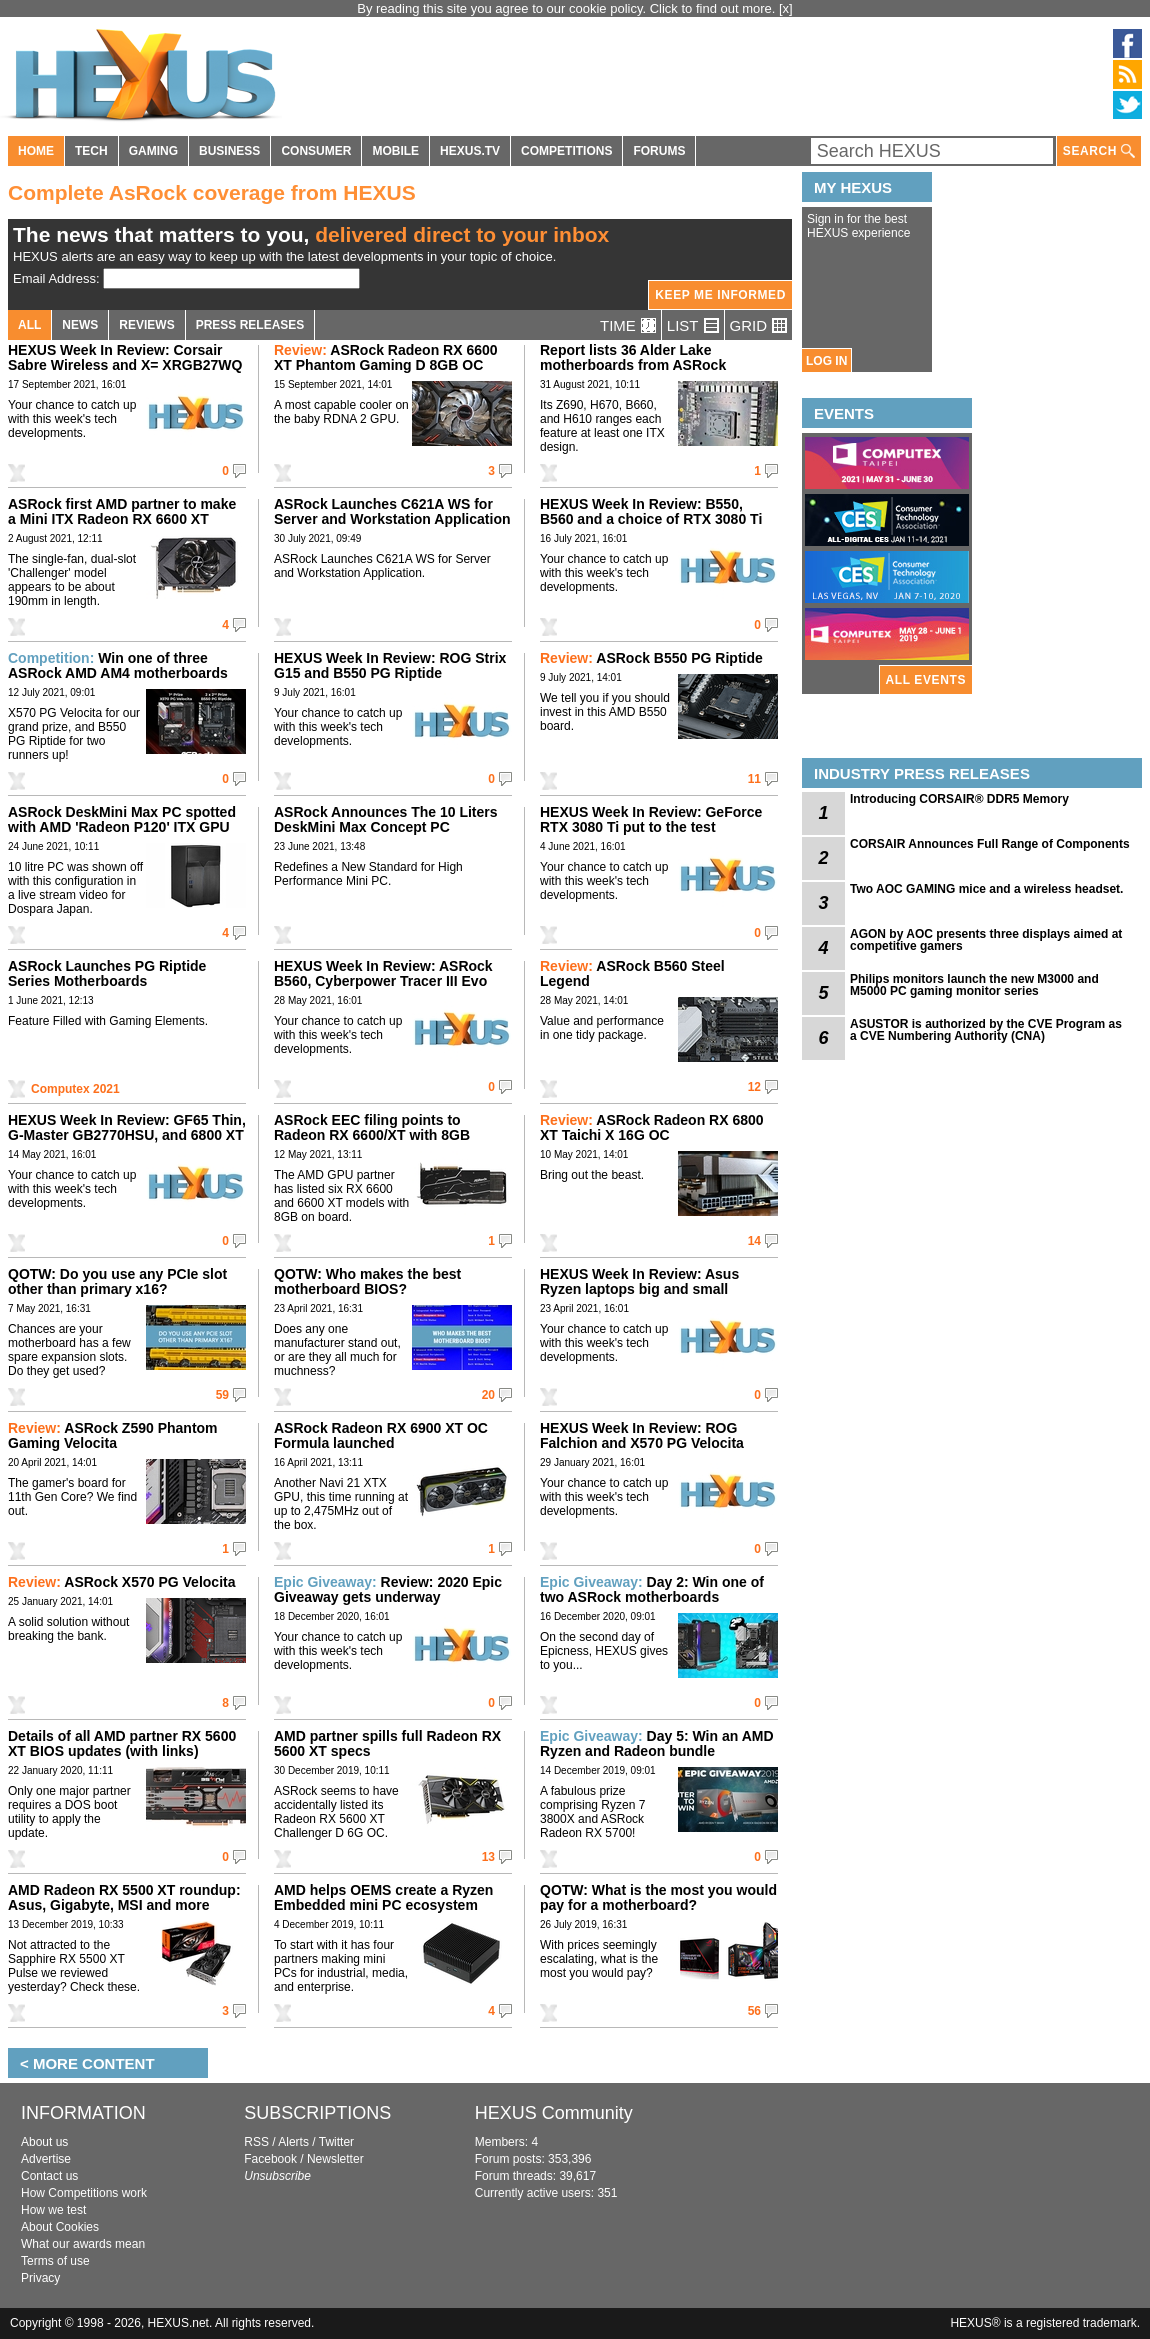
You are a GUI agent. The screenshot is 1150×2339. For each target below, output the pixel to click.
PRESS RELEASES (250, 325)
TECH (91, 151)
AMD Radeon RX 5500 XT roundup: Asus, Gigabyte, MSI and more (124, 1897)
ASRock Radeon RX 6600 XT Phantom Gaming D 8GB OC (386, 357)
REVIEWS (146, 325)
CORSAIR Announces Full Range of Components (990, 844)
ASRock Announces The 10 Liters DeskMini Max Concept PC (386, 819)
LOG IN (826, 361)
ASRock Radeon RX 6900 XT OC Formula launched (381, 1435)
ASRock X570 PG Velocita (121, 1582)
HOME (36, 151)
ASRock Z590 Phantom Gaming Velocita (113, 1435)
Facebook (270, 2159)
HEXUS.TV (470, 151)
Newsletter (335, 2159)
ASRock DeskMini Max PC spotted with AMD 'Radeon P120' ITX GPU (122, 819)
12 (754, 1087)
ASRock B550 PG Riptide (651, 658)
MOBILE (395, 151)
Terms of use (55, 2261)
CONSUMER (316, 151)
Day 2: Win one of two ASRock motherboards (652, 1589)
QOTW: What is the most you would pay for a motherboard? (658, 1897)
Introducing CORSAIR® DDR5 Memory (959, 799)
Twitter (336, 2142)
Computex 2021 (75, 1089)
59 (222, 1395)
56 (754, 2011)
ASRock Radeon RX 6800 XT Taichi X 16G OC (652, 1127)
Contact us (49, 2176)
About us (44, 2142)
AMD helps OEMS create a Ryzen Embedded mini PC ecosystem (383, 1897)
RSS (256, 2142)
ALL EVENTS (926, 680)
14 (754, 1241)
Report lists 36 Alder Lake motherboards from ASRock (633, 357)
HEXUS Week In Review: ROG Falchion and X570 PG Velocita (642, 1435)
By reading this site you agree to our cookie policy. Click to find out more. (568, 8)
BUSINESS (229, 151)
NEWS (80, 325)
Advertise (46, 2159)
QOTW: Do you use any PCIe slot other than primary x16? (117, 1281)
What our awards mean (83, 2244)
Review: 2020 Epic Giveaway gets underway (388, 1589)
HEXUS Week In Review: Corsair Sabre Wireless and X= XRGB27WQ (125, 357)
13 (488, 1857)
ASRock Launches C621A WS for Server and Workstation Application (392, 511)
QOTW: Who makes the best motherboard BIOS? (367, 1281)
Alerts (293, 2142)
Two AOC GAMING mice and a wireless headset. (986, 889)
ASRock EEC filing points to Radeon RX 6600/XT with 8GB (372, 1127)
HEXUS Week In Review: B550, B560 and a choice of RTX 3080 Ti (651, 511)
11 (754, 779)
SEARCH (1099, 151)
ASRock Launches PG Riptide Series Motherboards (107, 973)
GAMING (153, 151)
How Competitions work (84, 2193)
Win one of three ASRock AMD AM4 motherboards (118, 665)
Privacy (40, 2278)
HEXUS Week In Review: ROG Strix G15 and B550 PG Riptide (390, 665)
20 (488, 1395)
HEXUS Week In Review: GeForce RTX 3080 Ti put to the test (651, 819)
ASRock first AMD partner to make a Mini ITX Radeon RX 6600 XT (122, 511)
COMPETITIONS (566, 151)
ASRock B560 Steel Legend (632, 973)
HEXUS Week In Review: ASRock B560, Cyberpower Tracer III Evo (383, 973)
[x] (786, 8)
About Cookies (60, 2227)
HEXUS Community (554, 2113)
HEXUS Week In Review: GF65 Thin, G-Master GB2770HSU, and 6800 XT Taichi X (127, 1135)
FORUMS (659, 151)
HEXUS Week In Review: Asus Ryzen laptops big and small (639, 1281)
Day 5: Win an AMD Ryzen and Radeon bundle (657, 1743)
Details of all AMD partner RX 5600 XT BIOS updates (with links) (122, 1743)
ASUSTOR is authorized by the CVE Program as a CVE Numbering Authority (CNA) (986, 1030)
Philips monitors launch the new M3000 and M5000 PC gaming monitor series (974, 985)
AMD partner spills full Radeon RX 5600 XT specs (387, 1743)
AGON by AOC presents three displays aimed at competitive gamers (986, 940)
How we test (53, 2210)
